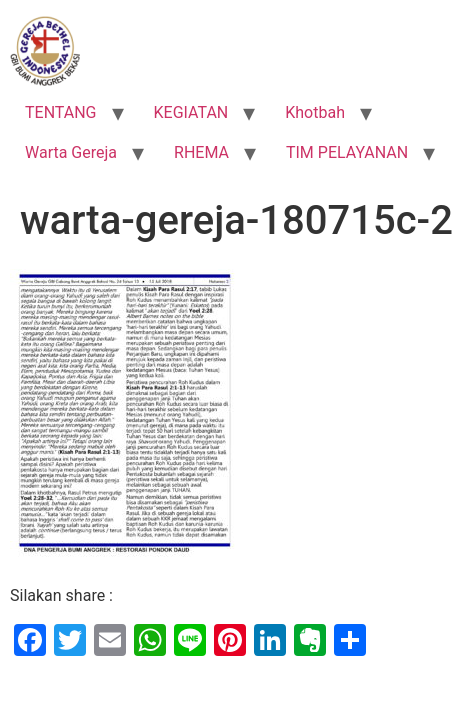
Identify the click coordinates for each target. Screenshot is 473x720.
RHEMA (201, 152)
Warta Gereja (71, 152)
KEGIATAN (191, 112)
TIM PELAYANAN (347, 152)
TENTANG (61, 112)
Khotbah (315, 112)
